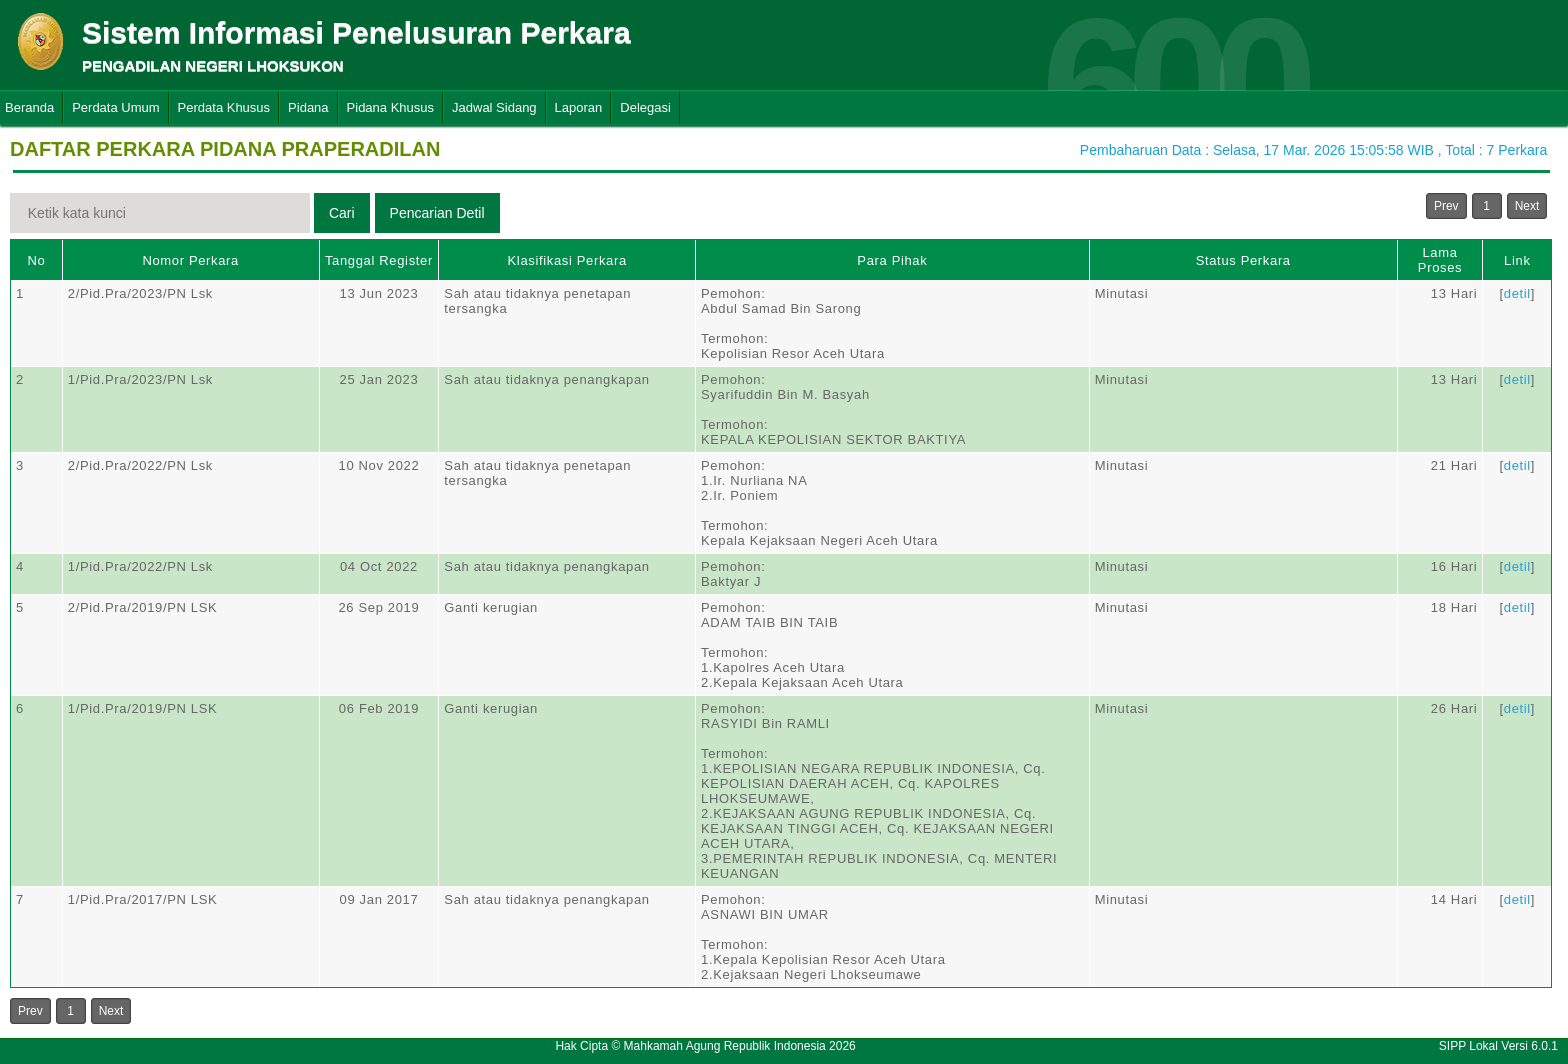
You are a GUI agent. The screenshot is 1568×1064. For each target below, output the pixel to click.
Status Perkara (1243, 260)
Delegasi (645, 107)
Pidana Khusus (390, 107)
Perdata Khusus (224, 107)
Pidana (308, 107)
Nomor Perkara (190, 260)
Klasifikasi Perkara (567, 260)
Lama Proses (1440, 260)
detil (1517, 293)
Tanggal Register (379, 260)
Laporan (579, 107)
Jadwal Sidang (494, 107)
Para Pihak (892, 260)
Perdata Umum (115, 107)
